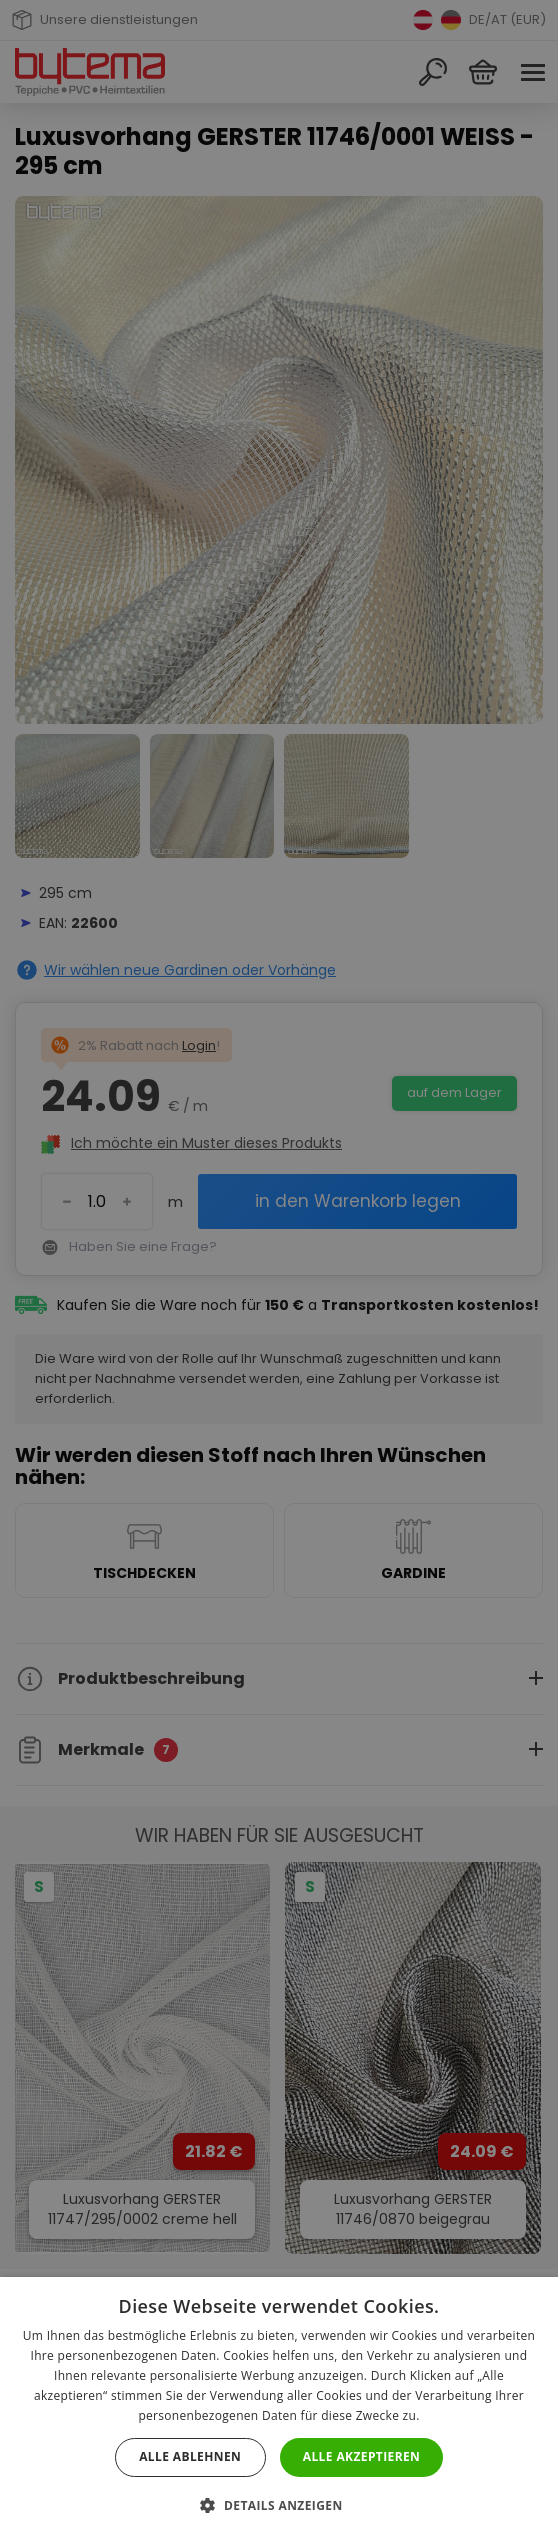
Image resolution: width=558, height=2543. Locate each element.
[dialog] (279, 1271)
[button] (278, 2505)
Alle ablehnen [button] (190, 2456)
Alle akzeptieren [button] (362, 2456)
